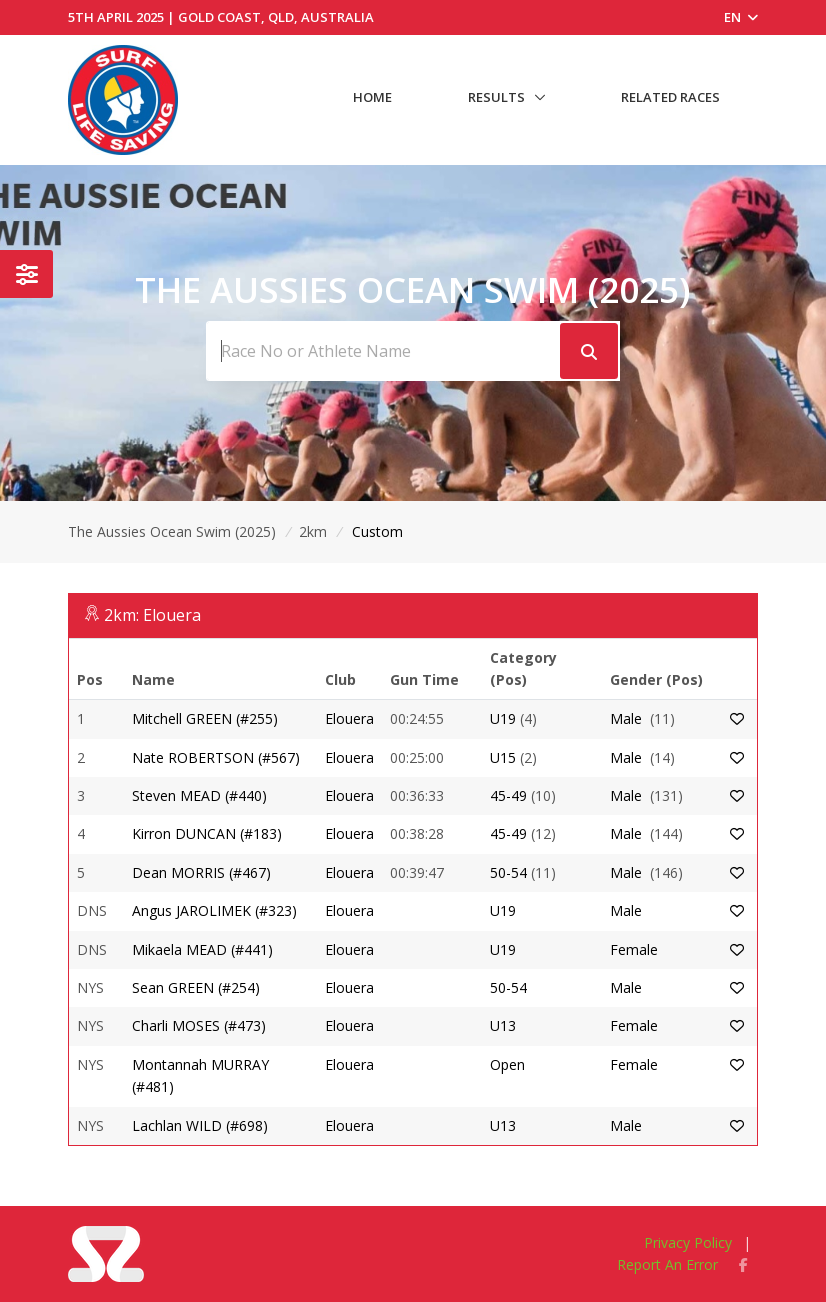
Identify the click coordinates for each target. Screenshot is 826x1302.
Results (496, 97)
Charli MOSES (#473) (199, 1025)
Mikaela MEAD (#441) (202, 949)
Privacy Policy (688, 1242)
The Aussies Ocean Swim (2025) (172, 531)
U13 (503, 1025)
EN (741, 17)
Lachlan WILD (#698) (200, 1125)
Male (626, 718)
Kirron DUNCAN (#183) (207, 833)
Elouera (349, 718)
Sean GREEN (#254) (196, 987)
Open (507, 1064)
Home (372, 97)
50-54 (508, 872)
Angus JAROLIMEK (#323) (214, 910)
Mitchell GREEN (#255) (205, 718)
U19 (503, 718)
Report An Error (667, 1264)
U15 (503, 757)
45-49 (508, 795)
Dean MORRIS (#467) (201, 872)
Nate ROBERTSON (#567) (216, 757)
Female (634, 949)
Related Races (670, 97)
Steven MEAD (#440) (199, 795)
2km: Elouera (152, 615)
